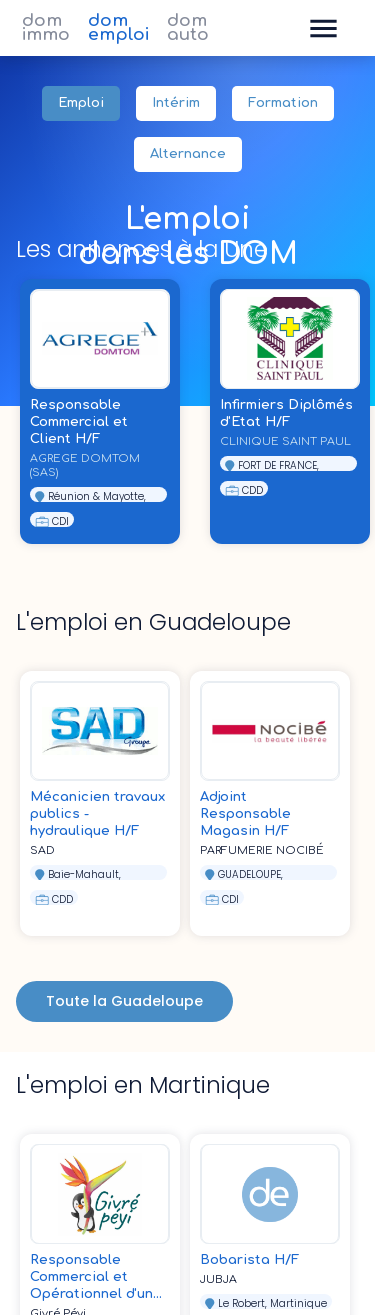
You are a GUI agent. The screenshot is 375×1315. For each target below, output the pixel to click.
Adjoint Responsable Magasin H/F (245, 814)
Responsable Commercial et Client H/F (79, 422)
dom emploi (118, 28)
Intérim (176, 103)
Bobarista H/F (249, 1260)
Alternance (188, 154)
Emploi (81, 103)
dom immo (46, 28)
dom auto (188, 28)
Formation (283, 103)
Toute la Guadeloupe (124, 1001)
